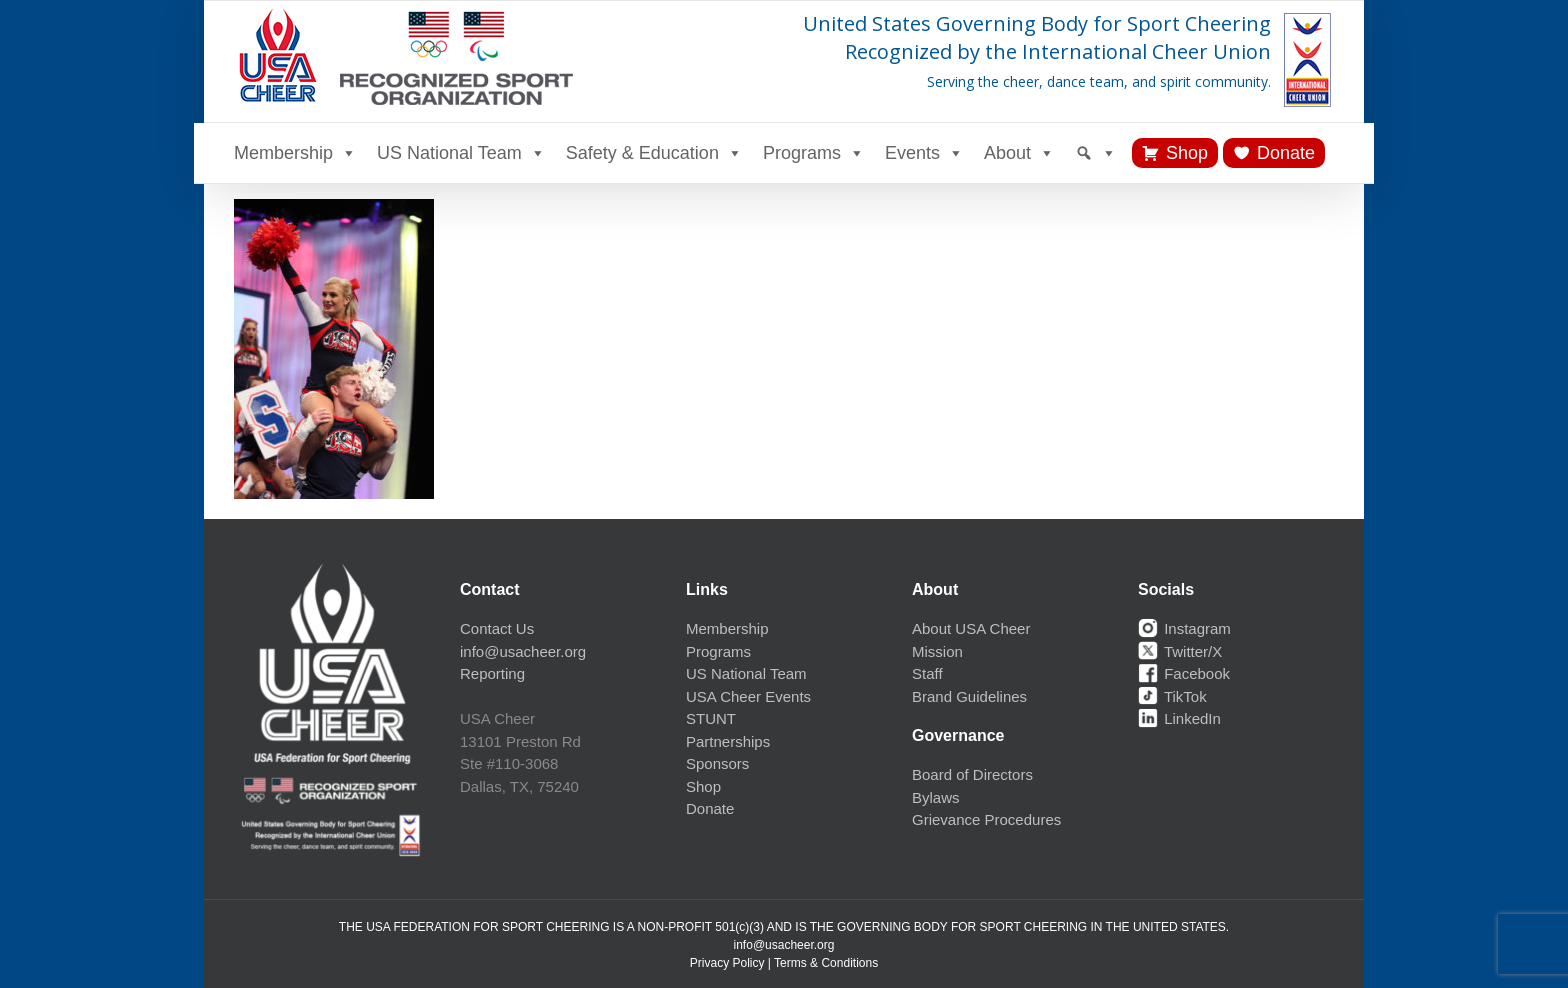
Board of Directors (972, 774)
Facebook (1184, 673)
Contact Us (497, 628)
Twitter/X (1180, 651)
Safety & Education (654, 153)
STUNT (711, 718)
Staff (927, 673)
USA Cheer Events (748, 696)
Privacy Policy (727, 963)
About (1019, 153)
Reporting (492, 673)
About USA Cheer (971, 628)
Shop (1187, 153)
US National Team (461, 153)
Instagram (1184, 628)
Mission (937, 651)
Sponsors (717, 763)
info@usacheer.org (523, 651)
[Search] (1096, 153)
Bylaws (936, 797)
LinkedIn (1179, 718)
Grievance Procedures (986, 819)
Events (924, 153)
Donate (1286, 153)
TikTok (1172, 696)
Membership (295, 153)
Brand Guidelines (969, 696)
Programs (814, 153)
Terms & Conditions (826, 963)
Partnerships (728, 741)
